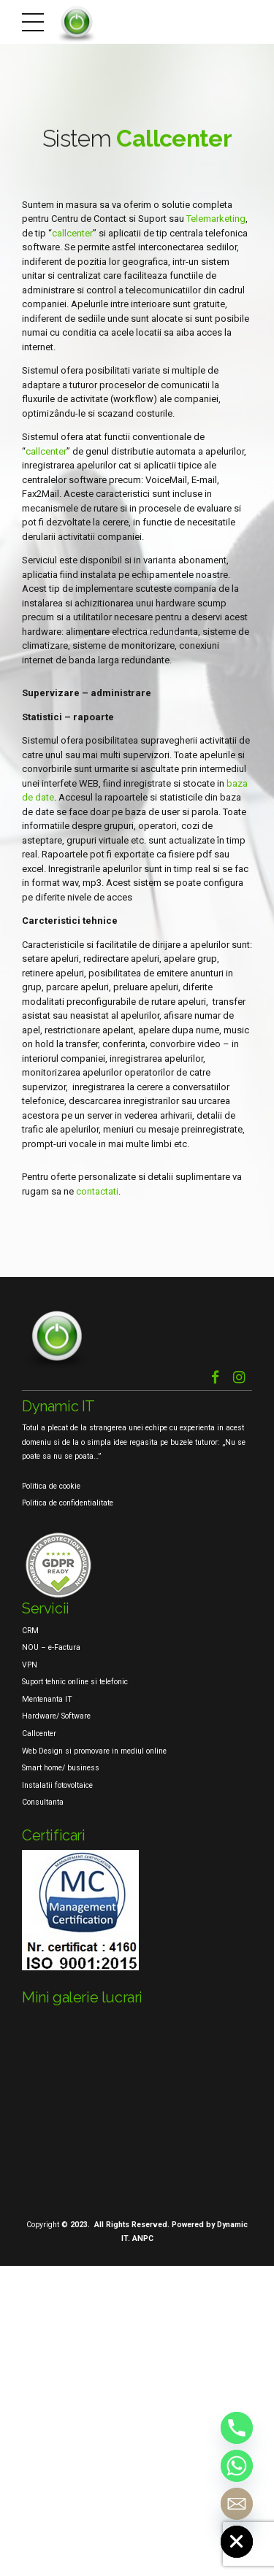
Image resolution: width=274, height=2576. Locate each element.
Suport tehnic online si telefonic (75, 1681)
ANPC (142, 2238)
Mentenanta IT (47, 1699)
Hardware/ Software (56, 1716)
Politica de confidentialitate (67, 1503)
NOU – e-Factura (51, 1647)
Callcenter (39, 1733)
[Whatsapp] (237, 2466)
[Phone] (237, 2428)
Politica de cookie (51, 1486)
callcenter (72, 233)
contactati (97, 1191)
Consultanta (43, 1802)
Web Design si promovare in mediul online (94, 1751)
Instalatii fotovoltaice (57, 1785)
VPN (29, 1665)
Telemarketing (216, 218)
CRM (30, 1630)
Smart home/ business (60, 1768)
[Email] (237, 2504)
